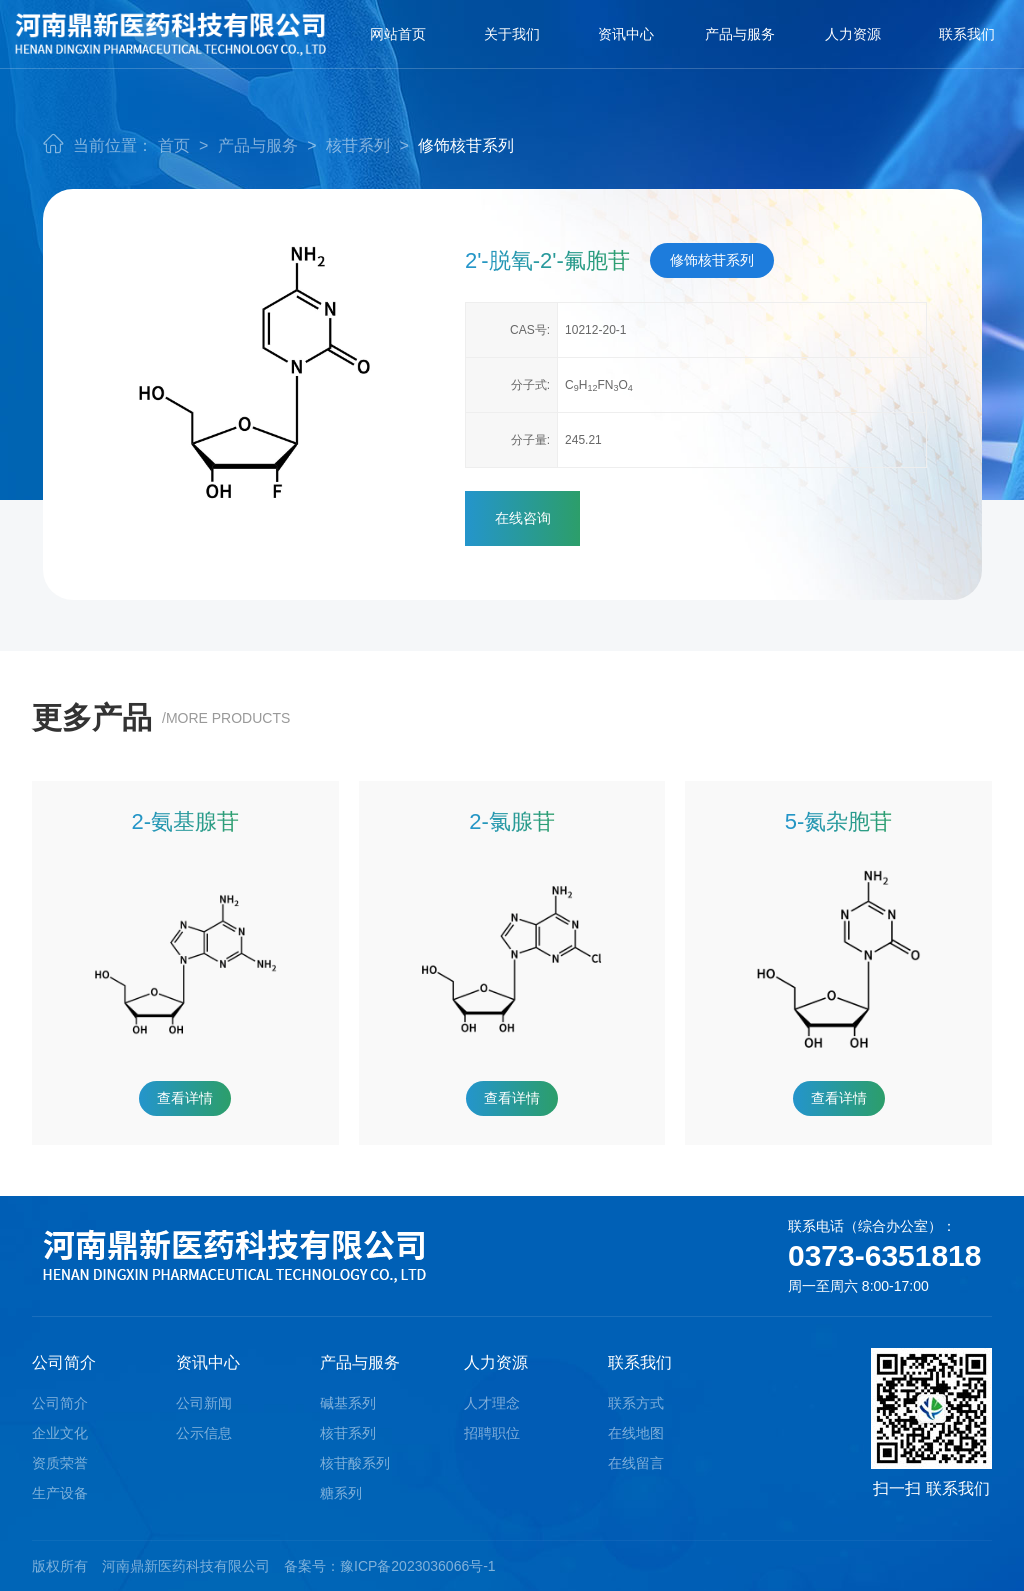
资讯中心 (626, 34)
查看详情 (185, 1098)
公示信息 (204, 1433)
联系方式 (636, 1403)
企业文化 (60, 1433)
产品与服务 (740, 34)
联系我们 (967, 34)
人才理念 (492, 1403)
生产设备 (60, 1493)
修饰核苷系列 (466, 145)
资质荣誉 (60, 1463)
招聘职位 (492, 1433)
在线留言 (636, 1463)
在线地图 (636, 1433)
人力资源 (853, 34)
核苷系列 (358, 145)
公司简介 (60, 1403)
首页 (174, 145)
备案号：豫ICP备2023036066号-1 (390, 1566)
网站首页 (398, 34)
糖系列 (341, 1493)
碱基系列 (348, 1403)
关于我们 (512, 34)
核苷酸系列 (355, 1463)
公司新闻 (204, 1403)
